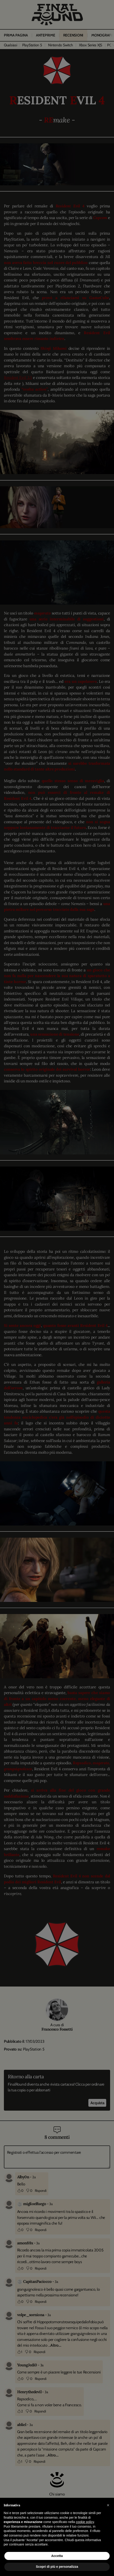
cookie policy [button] (85, 2522)
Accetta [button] (57, 2556)
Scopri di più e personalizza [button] (57, 2566)
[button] (108, 2505)
